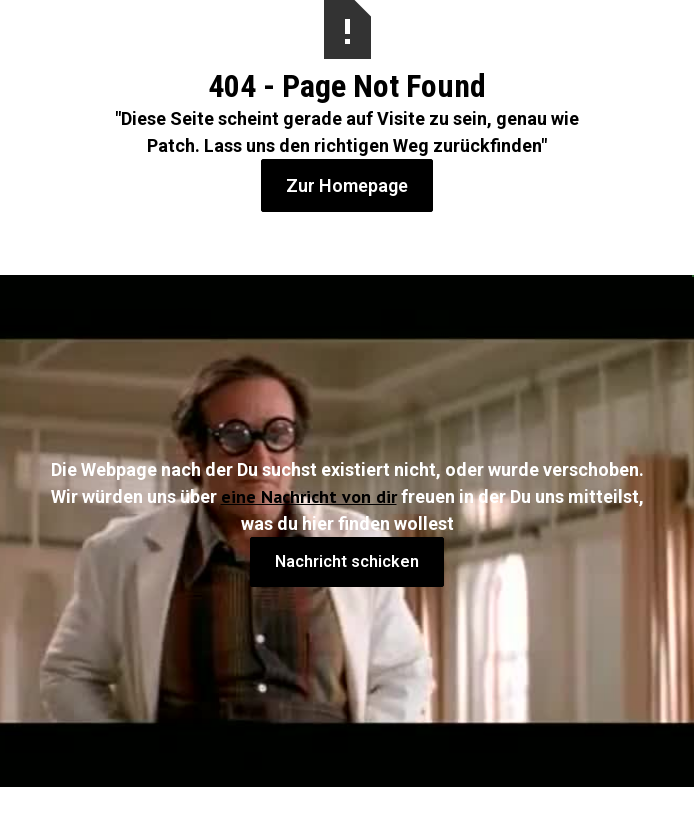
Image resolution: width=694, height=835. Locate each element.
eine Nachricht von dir (309, 496)
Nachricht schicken (347, 561)
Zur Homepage (347, 185)
